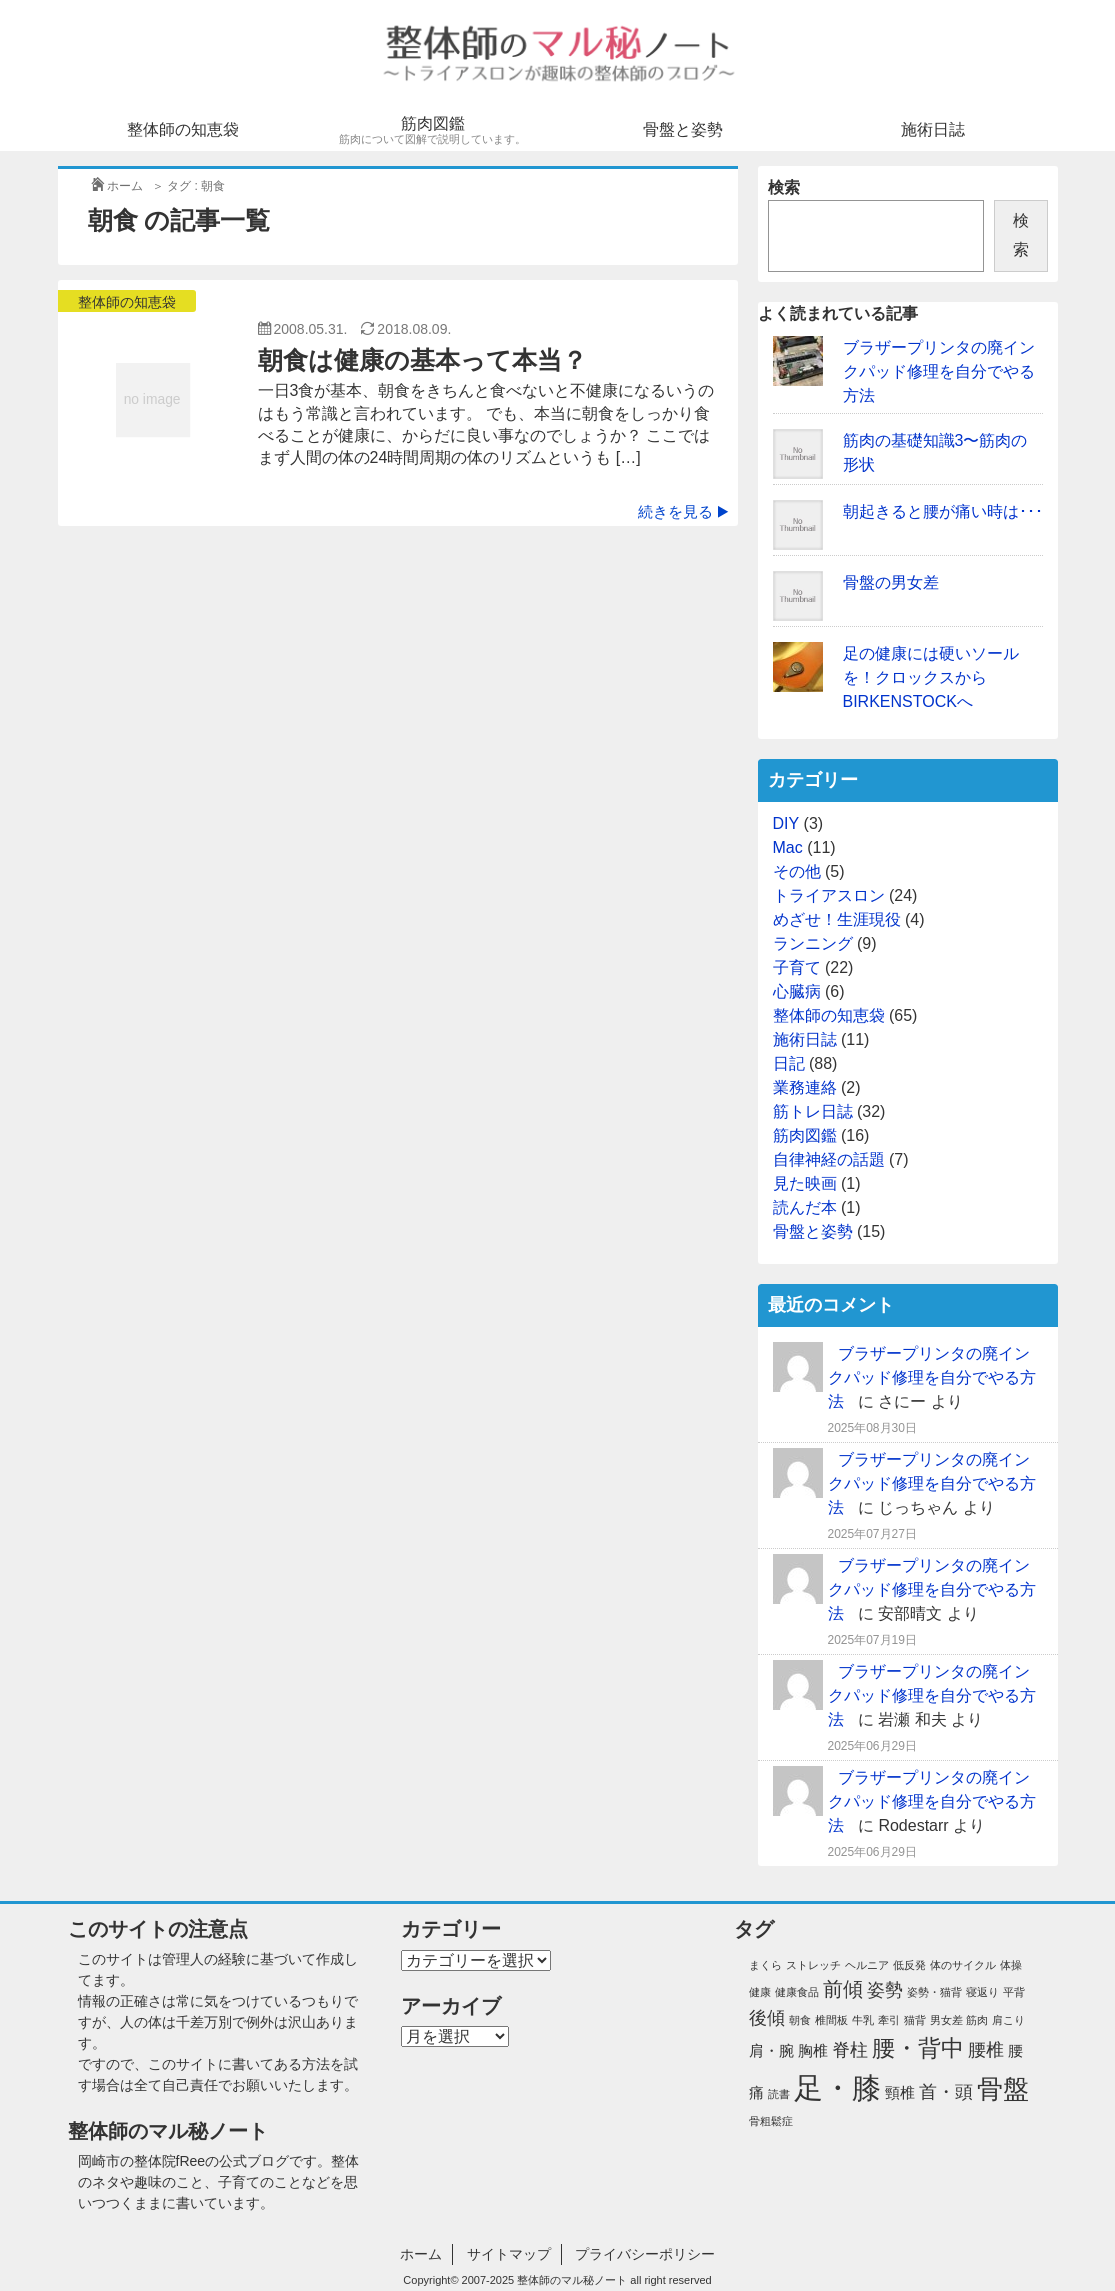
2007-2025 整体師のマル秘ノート (545, 2280)
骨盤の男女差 (891, 582)
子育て (797, 967)
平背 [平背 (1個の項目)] (1014, 1992)
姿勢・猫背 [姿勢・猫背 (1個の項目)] (934, 1992)
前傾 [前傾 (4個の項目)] (843, 1989)
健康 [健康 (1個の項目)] (760, 1992)
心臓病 (797, 991)
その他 (797, 871)
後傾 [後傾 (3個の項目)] (767, 2018)
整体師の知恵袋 (183, 129)
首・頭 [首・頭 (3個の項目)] (946, 2092)
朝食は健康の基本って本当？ (422, 360)
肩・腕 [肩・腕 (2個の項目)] (771, 2051)
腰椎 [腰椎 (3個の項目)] (986, 2050)
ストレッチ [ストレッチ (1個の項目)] (813, 1965)
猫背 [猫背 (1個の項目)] (915, 2020)
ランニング (813, 943)
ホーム (421, 2254)
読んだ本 (805, 1207)
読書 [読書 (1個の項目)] (779, 2094)
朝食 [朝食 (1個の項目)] (800, 2020)
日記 (789, 1063)
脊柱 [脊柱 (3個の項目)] (850, 2050)
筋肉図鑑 (433, 130)
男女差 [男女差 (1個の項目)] (946, 2020)
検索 (784, 187)
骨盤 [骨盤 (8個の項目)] (1003, 2089)
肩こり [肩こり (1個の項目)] (1008, 2020)
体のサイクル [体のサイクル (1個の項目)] (963, 1965)
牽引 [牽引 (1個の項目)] (889, 2020)
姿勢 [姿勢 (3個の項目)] (885, 1990)
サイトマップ (509, 2254)
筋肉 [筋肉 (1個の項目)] (977, 2020)
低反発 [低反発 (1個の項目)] (909, 1965)
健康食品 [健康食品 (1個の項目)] (797, 1992)
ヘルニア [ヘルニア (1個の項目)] (867, 1965)
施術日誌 (933, 129)
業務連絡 (805, 1087)
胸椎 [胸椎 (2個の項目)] (813, 2051)
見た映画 (805, 1183)
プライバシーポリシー (645, 2254)
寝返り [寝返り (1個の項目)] (982, 1992)
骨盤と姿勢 (683, 129)
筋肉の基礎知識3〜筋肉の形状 (935, 452)
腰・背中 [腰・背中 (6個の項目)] (918, 2048)
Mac (788, 847)
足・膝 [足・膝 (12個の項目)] (837, 2087)
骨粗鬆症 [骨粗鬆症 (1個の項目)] (771, 2121)
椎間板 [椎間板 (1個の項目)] (831, 2020)
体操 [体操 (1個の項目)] (1011, 1965)
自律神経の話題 (829, 1159)
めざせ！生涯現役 (837, 919)
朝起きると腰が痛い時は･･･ (943, 511)
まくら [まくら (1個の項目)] (765, 1965)
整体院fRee (170, 2161)
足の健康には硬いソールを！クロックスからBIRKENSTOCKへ (931, 677)
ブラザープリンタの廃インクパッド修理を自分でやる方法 (939, 371)
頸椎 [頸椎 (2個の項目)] (900, 2093)
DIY (786, 823)
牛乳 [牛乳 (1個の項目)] (863, 2020)
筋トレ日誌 (813, 1111)
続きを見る (683, 511)
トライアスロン (829, 895)
